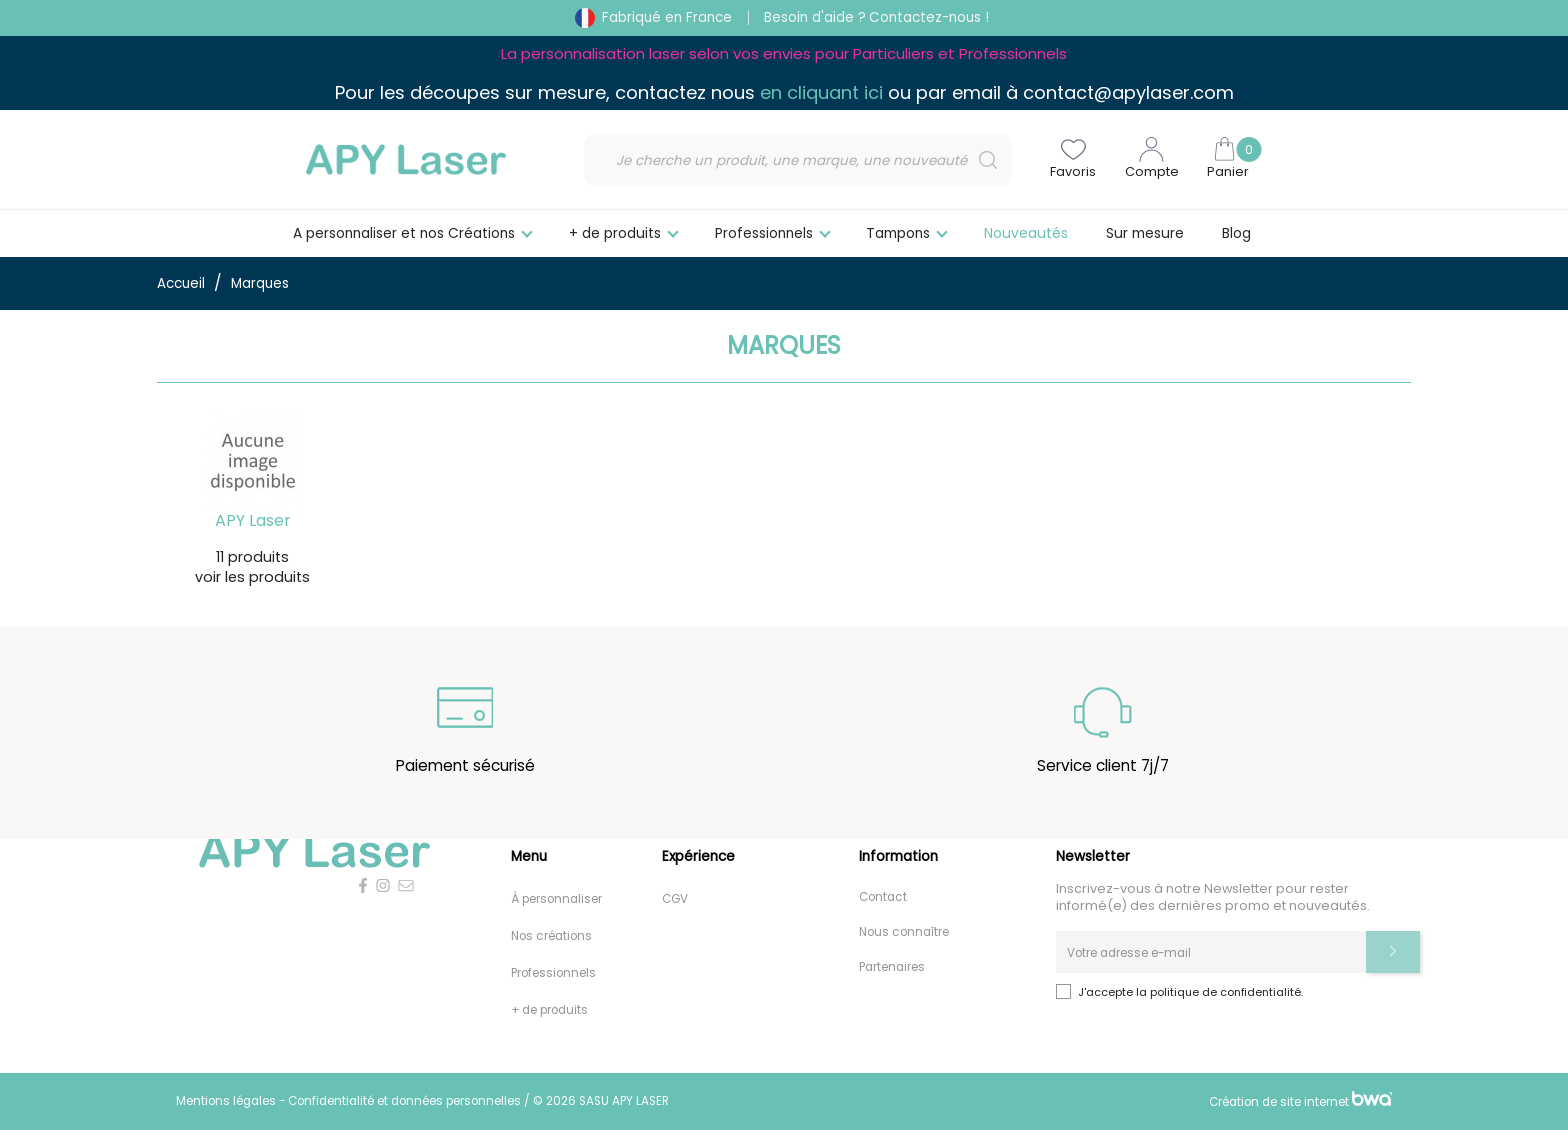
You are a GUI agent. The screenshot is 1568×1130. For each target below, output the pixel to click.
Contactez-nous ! (929, 17)
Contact (883, 898)
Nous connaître (904, 933)
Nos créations (551, 937)
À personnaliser (556, 900)
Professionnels (553, 974)
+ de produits (549, 1011)
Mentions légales (227, 1101)
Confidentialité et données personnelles (406, 1101)
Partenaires (892, 968)
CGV (675, 900)
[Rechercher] (798, 160)
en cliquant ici (821, 92)
